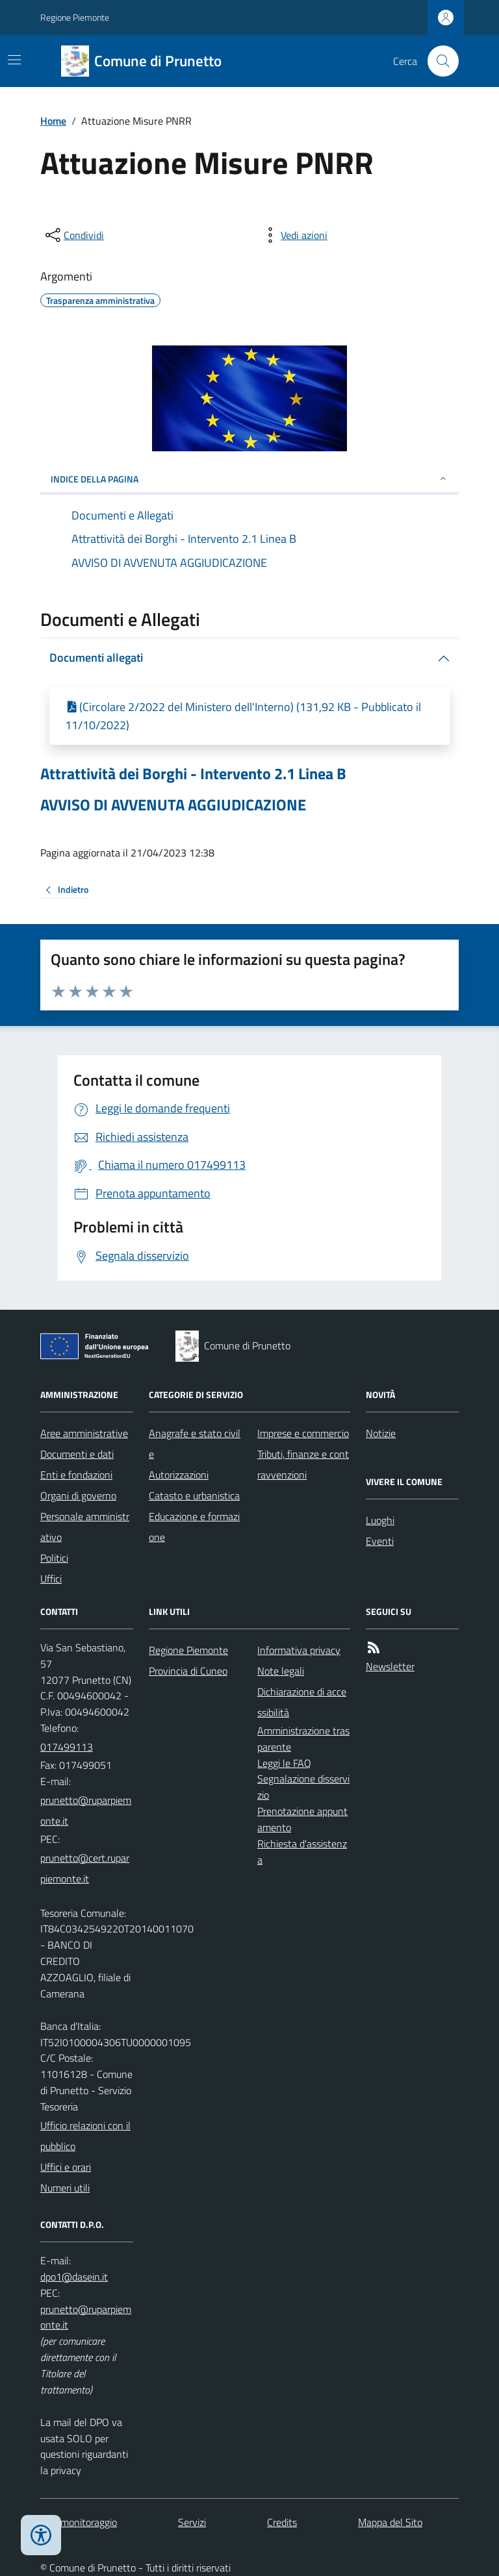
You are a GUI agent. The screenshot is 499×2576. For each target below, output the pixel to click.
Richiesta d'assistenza (302, 1852)
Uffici (51, 1578)
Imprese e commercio (303, 1433)
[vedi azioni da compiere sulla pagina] (293, 235)
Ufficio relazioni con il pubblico (85, 2136)
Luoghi (380, 1520)
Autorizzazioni (179, 1474)
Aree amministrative (84, 1433)
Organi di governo (78, 1495)
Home (53, 121)
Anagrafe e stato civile (194, 1443)
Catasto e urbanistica (194, 1495)
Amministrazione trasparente (303, 1739)
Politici (54, 1558)
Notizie (381, 1433)
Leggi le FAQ (284, 1763)
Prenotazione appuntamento (302, 1819)
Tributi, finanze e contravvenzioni (303, 1464)
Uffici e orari (65, 2167)
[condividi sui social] (73, 235)
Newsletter (390, 1666)
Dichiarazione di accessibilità (301, 1702)
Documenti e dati (77, 1454)
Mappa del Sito (390, 2522)
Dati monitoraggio (78, 2522)
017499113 (66, 1747)
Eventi (380, 1541)
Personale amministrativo (84, 1526)
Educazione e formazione (194, 1526)
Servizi (192, 2522)
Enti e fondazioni (76, 1474)
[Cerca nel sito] (438, 61)
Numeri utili (65, 2187)
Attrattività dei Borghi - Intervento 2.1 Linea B (193, 774)
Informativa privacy (298, 1650)
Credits (282, 2522)
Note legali (280, 1671)
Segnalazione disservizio (303, 1787)
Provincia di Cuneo (188, 1671)
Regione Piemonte (74, 17)
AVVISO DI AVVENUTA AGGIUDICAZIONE (173, 805)
